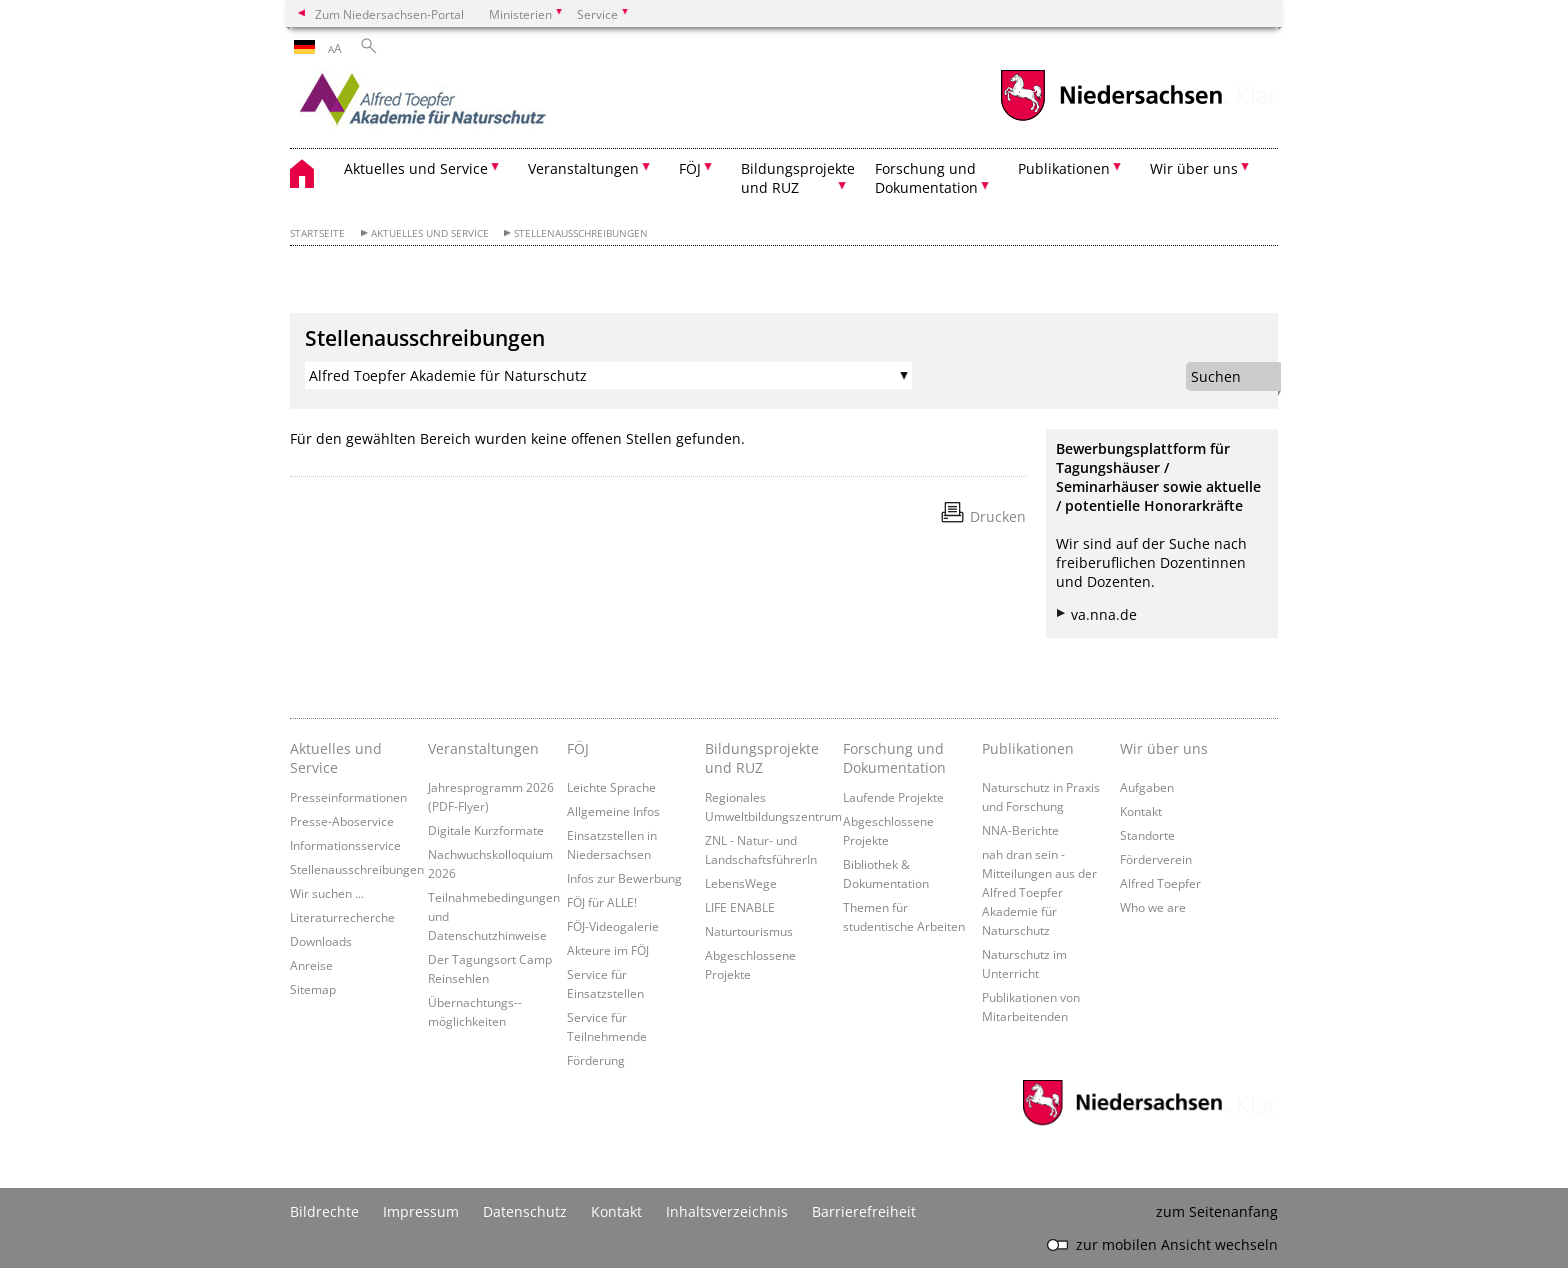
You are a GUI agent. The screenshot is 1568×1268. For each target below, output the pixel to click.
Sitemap (313, 989)
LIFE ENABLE (740, 907)
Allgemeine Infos (613, 811)
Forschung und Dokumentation (894, 758)
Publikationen (1028, 748)
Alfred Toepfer (1160, 883)
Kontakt (1141, 811)
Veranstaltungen (483, 748)
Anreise (311, 965)
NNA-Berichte (1020, 830)
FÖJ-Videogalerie (613, 926)
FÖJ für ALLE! (602, 902)
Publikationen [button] (1064, 168)
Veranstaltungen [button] (583, 168)
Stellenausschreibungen (581, 233)
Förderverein (1156, 859)
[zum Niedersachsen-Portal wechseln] (1111, 118)
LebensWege (741, 883)
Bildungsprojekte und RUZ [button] (798, 178)
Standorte (1147, 835)
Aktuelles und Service (430, 233)
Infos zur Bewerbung (624, 878)
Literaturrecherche (342, 917)
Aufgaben (1147, 787)
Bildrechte (324, 1211)
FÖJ (578, 748)
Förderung (596, 1060)
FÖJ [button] (690, 168)
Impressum (421, 1211)
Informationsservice (345, 845)
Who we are (1153, 907)
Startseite (317, 233)
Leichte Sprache (611, 787)
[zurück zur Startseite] (465, 105)
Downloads (321, 941)
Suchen (1216, 376)
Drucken (998, 516)
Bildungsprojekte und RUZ (762, 758)
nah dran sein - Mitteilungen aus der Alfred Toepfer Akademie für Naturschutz (1039, 892)
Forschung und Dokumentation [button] (926, 178)
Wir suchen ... (327, 893)
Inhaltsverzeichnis (727, 1211)
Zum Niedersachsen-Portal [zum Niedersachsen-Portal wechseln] (389, 14)
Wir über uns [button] (1194, 168)
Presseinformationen (348, 797)
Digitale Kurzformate (486, 830)
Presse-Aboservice (342, 821)
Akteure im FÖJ (608, 950)
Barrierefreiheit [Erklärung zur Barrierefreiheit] (864, 1211)
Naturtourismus (749, 931)
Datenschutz (525, 1211)
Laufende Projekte (893, 797)
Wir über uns (1164, 748)
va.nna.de (1104, 614)
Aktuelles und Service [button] (416, 168)
